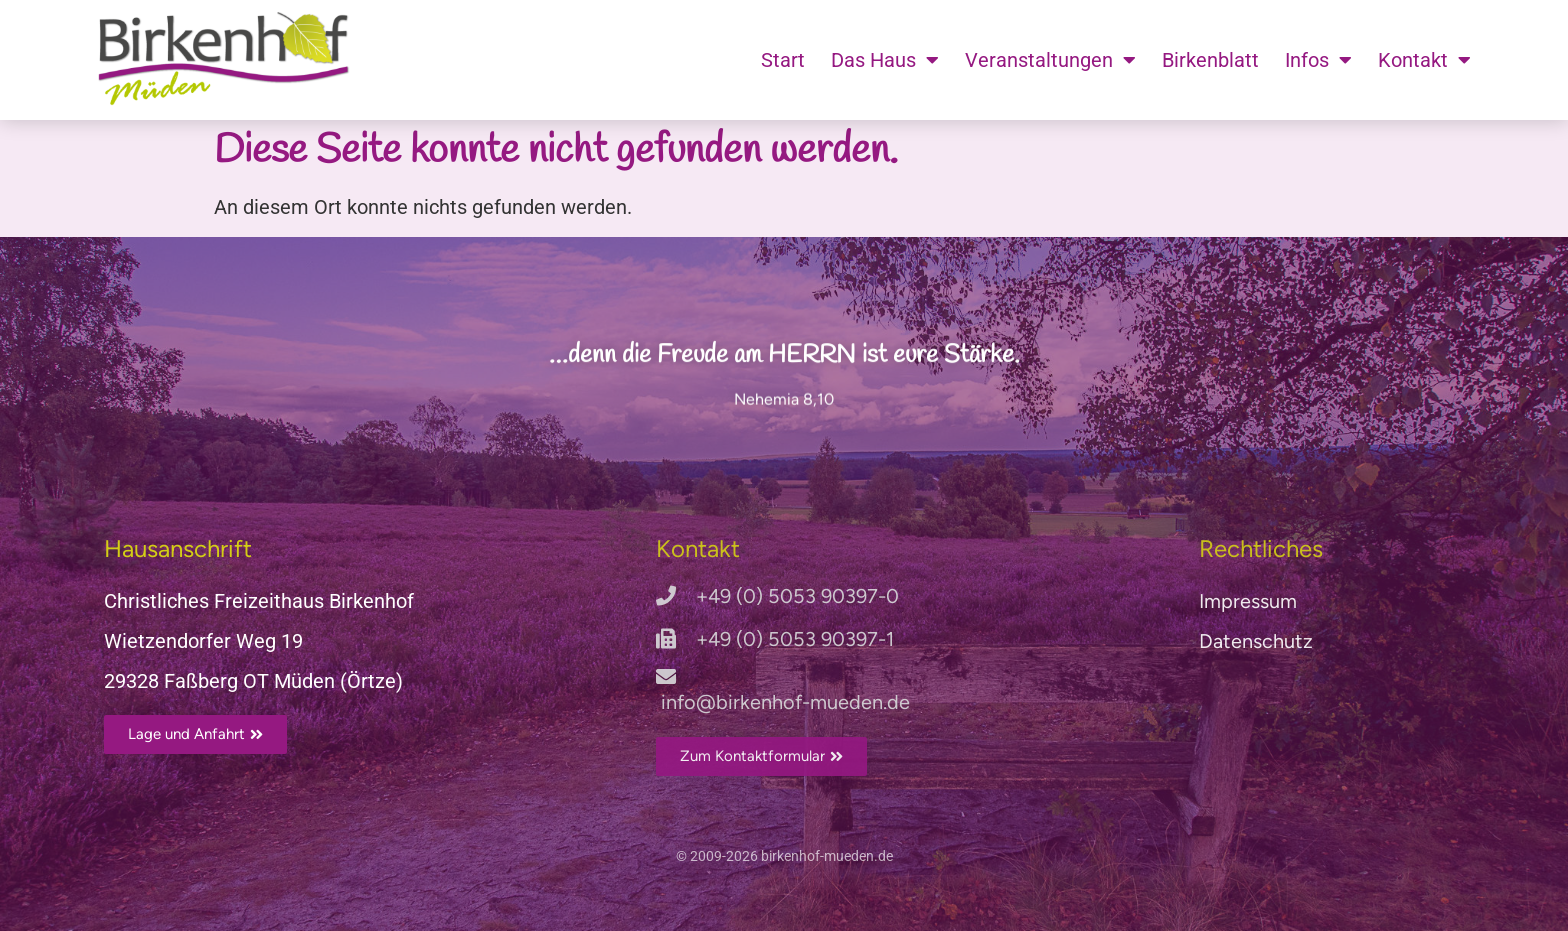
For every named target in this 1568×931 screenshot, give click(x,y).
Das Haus (885, 60)
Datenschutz (1256, 641)
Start (783, 60)
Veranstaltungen (1050, 60)
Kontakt (1424, 60)
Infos (1318, 60)
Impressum (1248, 601)
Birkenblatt (1210, 60)
